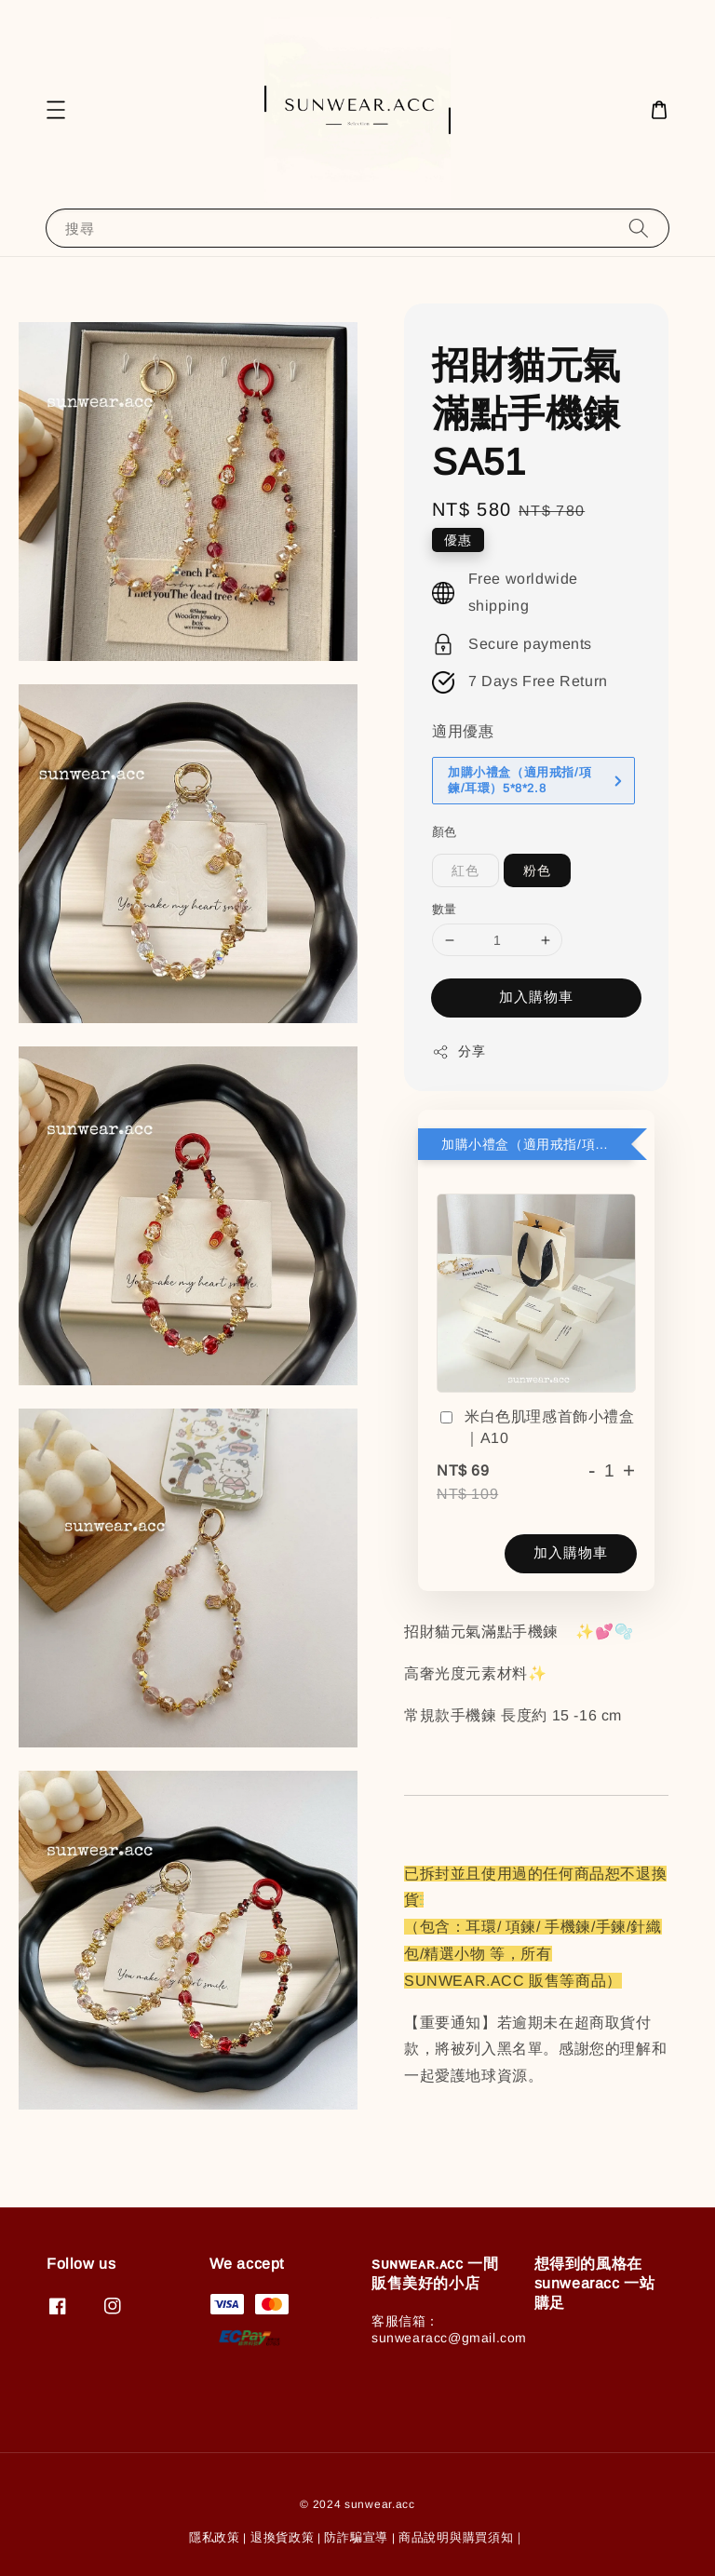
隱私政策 (214, 2537)
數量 (444, 909)
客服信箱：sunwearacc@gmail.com (449, 2329)
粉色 (537, 870)
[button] (55, 109)
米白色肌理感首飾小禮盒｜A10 (536, 1427)
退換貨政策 (282, 2537)
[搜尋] (638, 227)
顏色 (444, 832)
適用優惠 (462, 731)
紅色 (465, 870)
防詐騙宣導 (356, 2537)
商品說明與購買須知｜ (462, 2537)
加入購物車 (536, 997)
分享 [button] (458, 1052)
